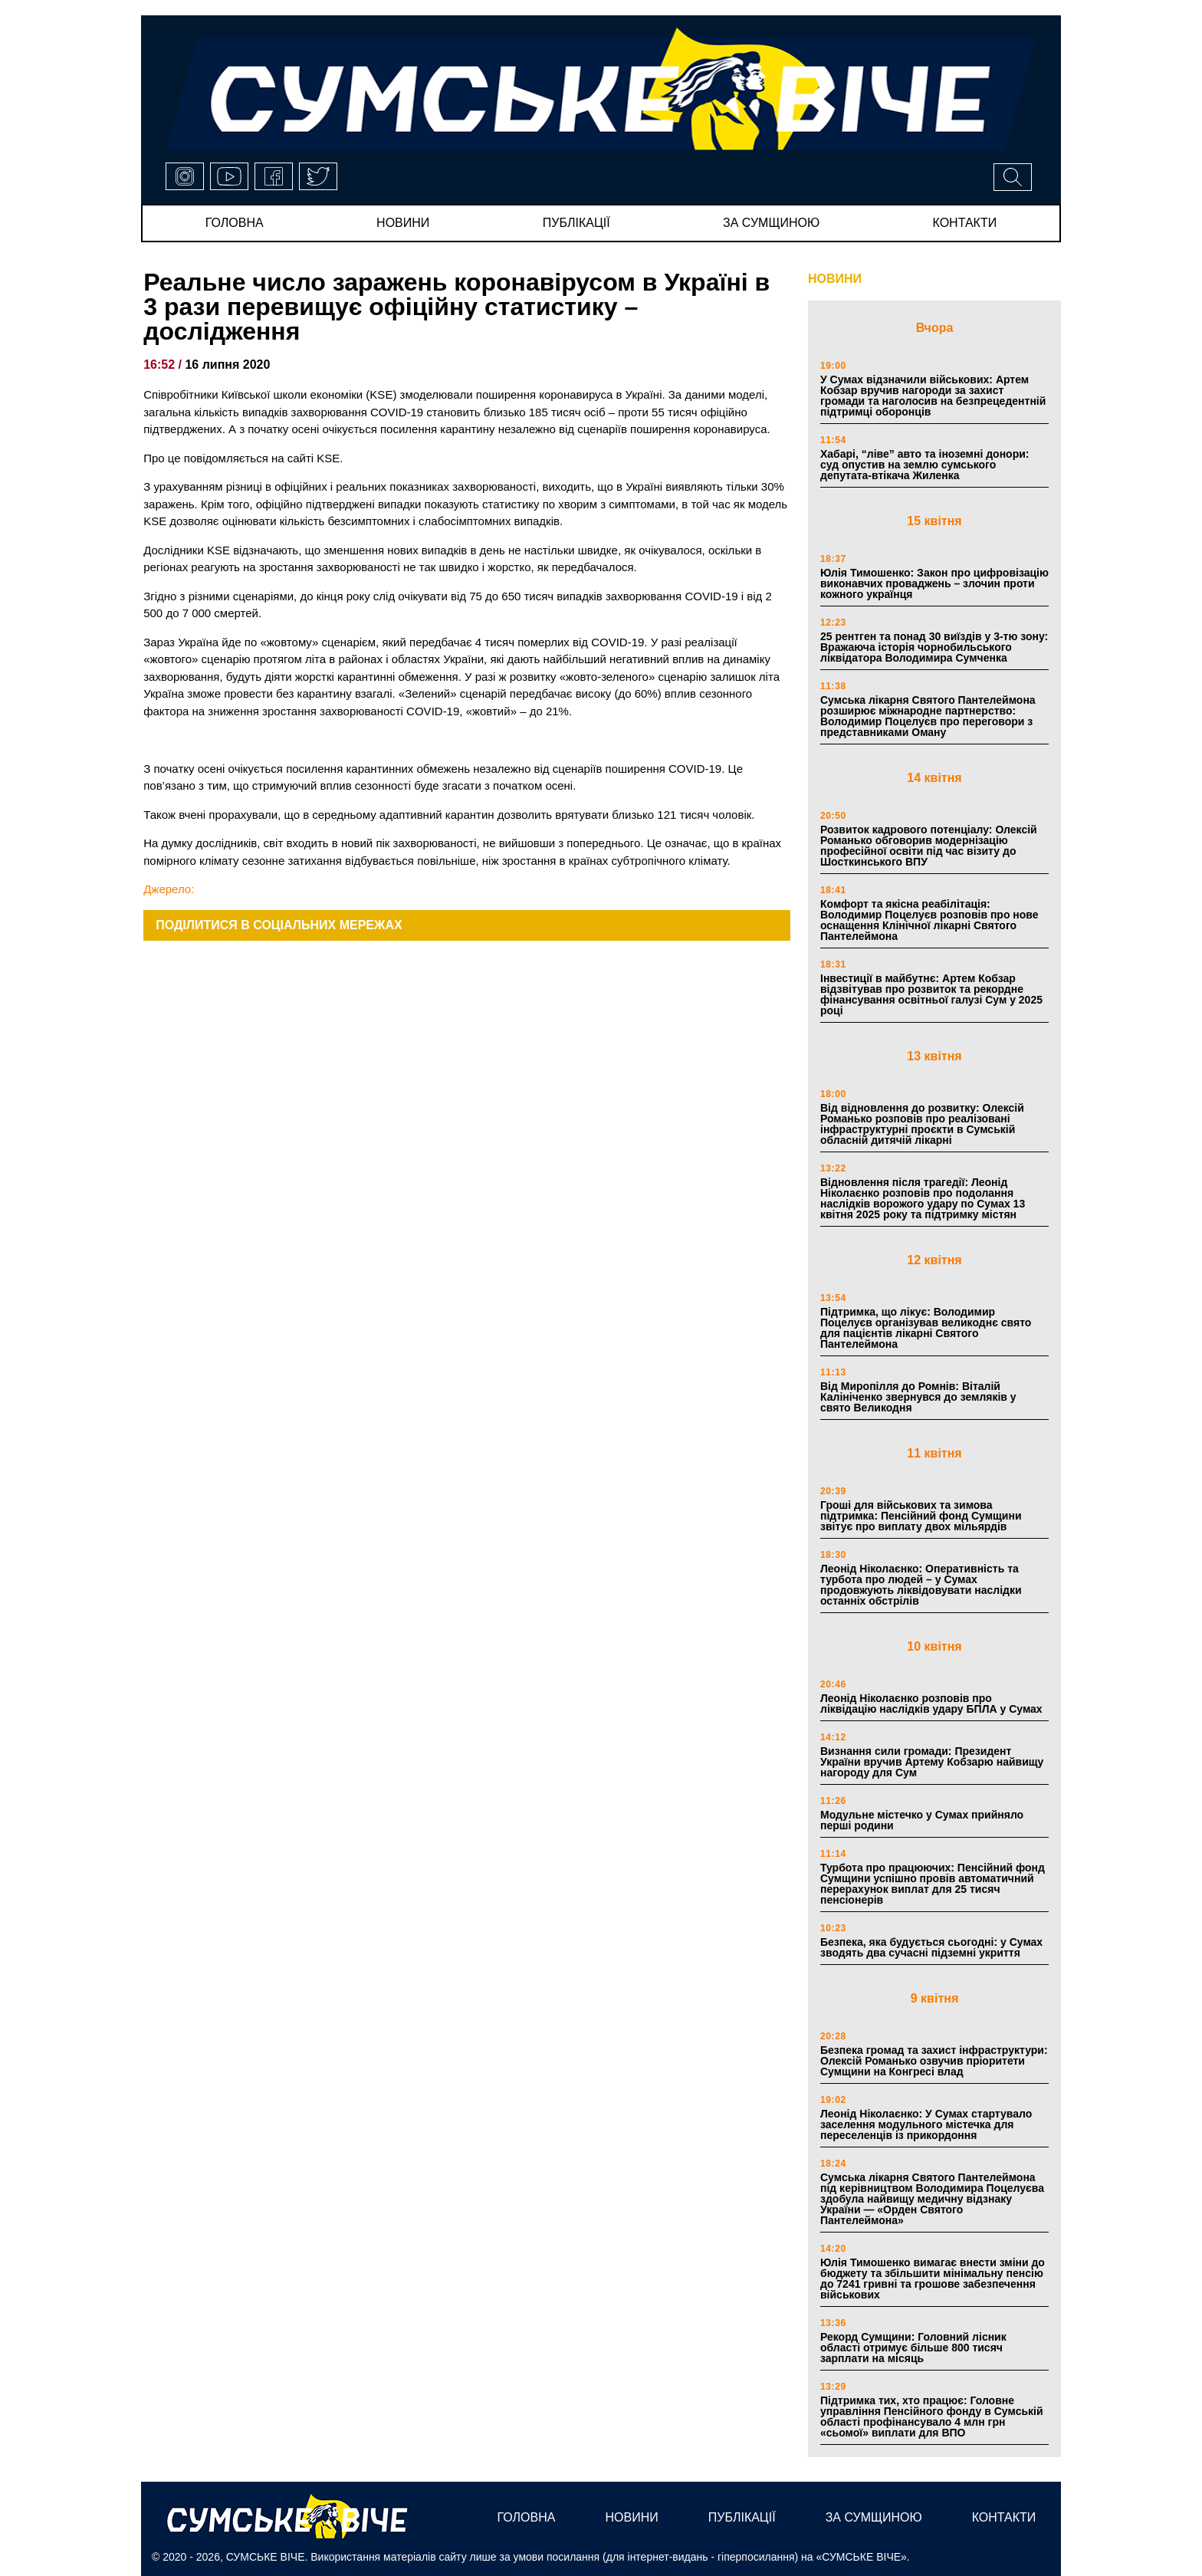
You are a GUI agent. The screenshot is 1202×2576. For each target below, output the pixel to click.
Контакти (965, 222)
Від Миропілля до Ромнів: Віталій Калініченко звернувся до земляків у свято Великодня (918, 1397)
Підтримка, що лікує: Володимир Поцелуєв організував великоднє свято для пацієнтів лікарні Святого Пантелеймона (925, 1328)
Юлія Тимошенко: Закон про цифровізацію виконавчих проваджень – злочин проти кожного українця (934, 583)
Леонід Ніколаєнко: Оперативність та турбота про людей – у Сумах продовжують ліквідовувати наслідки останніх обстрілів (921, 1584)
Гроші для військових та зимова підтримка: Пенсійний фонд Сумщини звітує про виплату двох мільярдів (921, 1516)
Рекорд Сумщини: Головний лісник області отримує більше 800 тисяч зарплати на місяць (913, 2347)
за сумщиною (771, 222)
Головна (234, 222)
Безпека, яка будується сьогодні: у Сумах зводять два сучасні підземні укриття (931, 1947)
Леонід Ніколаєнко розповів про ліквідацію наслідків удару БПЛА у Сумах (931, 1703)
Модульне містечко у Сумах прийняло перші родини (921, 1820)
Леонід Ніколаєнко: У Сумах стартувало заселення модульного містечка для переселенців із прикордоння (926, 2124)
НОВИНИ (835, 278)
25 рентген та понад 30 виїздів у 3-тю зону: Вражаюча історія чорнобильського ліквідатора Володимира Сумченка (934, 647)
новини (402, 222)
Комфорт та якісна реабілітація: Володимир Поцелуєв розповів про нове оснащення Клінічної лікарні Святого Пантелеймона (929, 920)
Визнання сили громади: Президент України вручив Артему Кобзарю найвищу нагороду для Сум (931, 1762)
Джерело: (168, 888)
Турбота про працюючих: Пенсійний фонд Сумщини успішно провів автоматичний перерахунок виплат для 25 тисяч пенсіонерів (932, 1883)
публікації (576, 222)
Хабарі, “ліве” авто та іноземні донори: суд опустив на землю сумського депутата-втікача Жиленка (924, 464)
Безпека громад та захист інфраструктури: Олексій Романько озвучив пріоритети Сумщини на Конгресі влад (934, 2061)
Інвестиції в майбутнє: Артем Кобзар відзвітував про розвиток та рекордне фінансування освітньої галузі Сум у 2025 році (931, 994)
